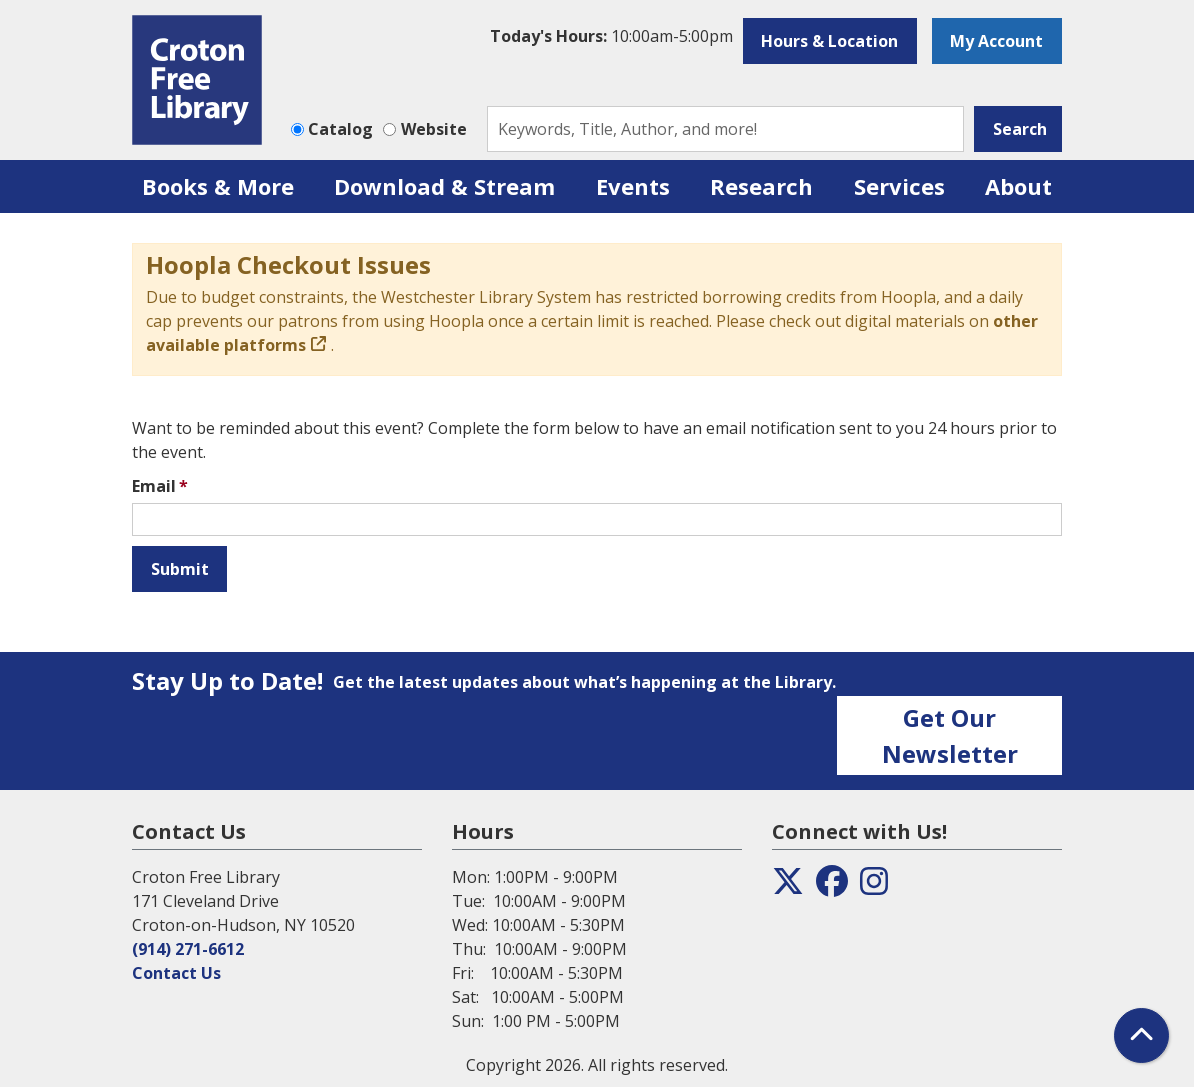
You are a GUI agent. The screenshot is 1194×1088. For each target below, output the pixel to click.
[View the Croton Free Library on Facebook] (832, 887)
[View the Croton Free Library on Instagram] (874, 887)
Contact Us (176, 973)
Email (154, 486)
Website (434, 129)
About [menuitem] (1018, 186)
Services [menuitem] (899, 186)
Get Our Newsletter (950, 735)
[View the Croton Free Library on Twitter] (788, 887)
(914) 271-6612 (188, 949)
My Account (996, 41)
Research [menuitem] (761, 186)
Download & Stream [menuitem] (444, 186)
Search (1020, 129)
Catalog (340, 129)
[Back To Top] (1141, 1035)
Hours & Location (829, 41)
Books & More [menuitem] (218, 186)
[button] (611, 36)
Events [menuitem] (633, 186)
